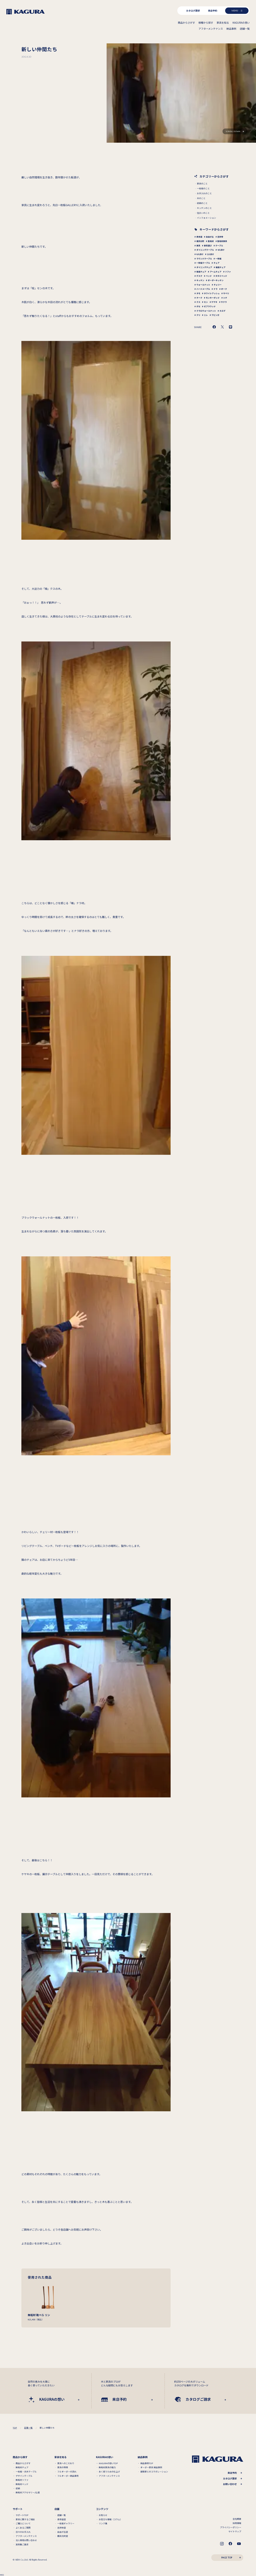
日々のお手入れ (23, 2532)
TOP (15, 2427)
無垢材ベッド (22, 2484)
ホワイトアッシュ (212, 293)
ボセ (198, 306)
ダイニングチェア (204, 267)
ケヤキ (214, 302)
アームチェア (215, 271)
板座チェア (220, 267)
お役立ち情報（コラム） (110, 2519)
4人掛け (220, 249)
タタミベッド (221, 275)
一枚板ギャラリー (65, 2523)
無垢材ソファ (22, 2480)
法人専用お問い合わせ (26, 2540)
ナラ (215, 288)
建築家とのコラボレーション (154, 2471)
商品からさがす (23, 2463)
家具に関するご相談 (25, 2519)
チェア (216, 262)
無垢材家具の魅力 (107, 2467)
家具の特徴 (62, 2467)
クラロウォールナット (206, 310)
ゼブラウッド (210, 306)
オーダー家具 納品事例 (151, 2467)
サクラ (224, 302)
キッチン (200, 280)
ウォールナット (203, 284)
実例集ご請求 (22, 2544)
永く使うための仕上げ (109, 2471)
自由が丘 (210, 236)
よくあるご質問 (23, 2527)
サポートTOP (22, 2515)
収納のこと (202, 203)
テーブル (219, 245)
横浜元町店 (62, 2536)
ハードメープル (203, 288)
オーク (224, 288)
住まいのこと (203, 213)
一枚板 (218, 258)
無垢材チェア (22, 2467)
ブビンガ (215, 315)
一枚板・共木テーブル (26, 2471)
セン (206, 302)
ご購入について (23, 2523)
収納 (18, 2488)
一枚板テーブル (203, 262)
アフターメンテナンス (109, 2476)
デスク (199, 275)
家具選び (208, 245)
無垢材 (211, 241)
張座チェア (201, 271)
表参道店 (61, 2519)
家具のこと (202, 183)
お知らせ (103, 2515)
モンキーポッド (213, 297)
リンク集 (103, 2523)
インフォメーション (206, 218)
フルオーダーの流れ (66, 2471)
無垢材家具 (222, 241)
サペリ (226, 293)
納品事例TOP (146, 2463)
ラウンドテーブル (204, 258)
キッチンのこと (204, 208)
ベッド (209, 275)
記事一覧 (28, 2427)
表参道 (199, 236)
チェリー (218, 284)
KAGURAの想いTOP (108, 2463)
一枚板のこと (203, 188)
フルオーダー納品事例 (68, 2476)
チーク (199, 297)
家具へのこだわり (65, 2463)
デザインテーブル (24, 2476)
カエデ (222, 310)
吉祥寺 (220, 236)
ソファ (228, 271)
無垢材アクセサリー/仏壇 (28, 2492)
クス (198, 302)
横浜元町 (200, 241)
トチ (225, 297)
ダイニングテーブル (205, 249)
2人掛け (210, 254)
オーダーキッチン (216, 280)
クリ (198, 315)
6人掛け (199, 254)
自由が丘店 (62, 2532)
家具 (198, 245)
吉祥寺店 (61, 2527)
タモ (198, 293)
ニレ (206, 315)
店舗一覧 (61, 2515)
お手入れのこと (204, 193)
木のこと (201, 198)
